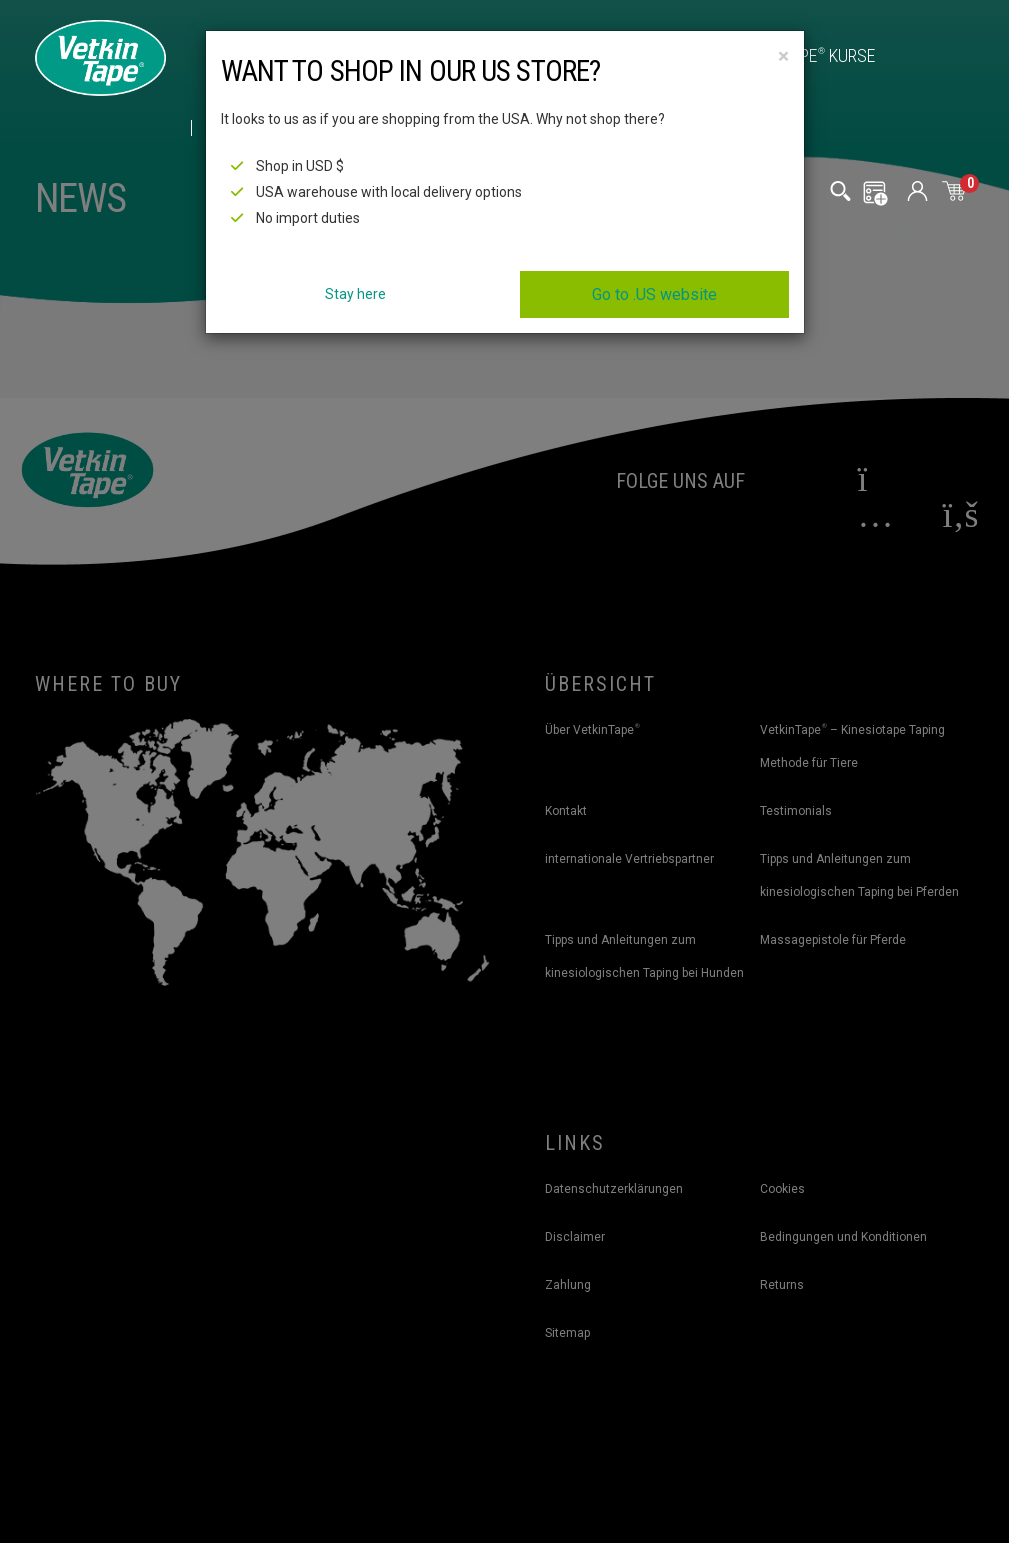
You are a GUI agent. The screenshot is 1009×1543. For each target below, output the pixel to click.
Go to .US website (654, 294)
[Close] (783, 56)
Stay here (355, 294)
